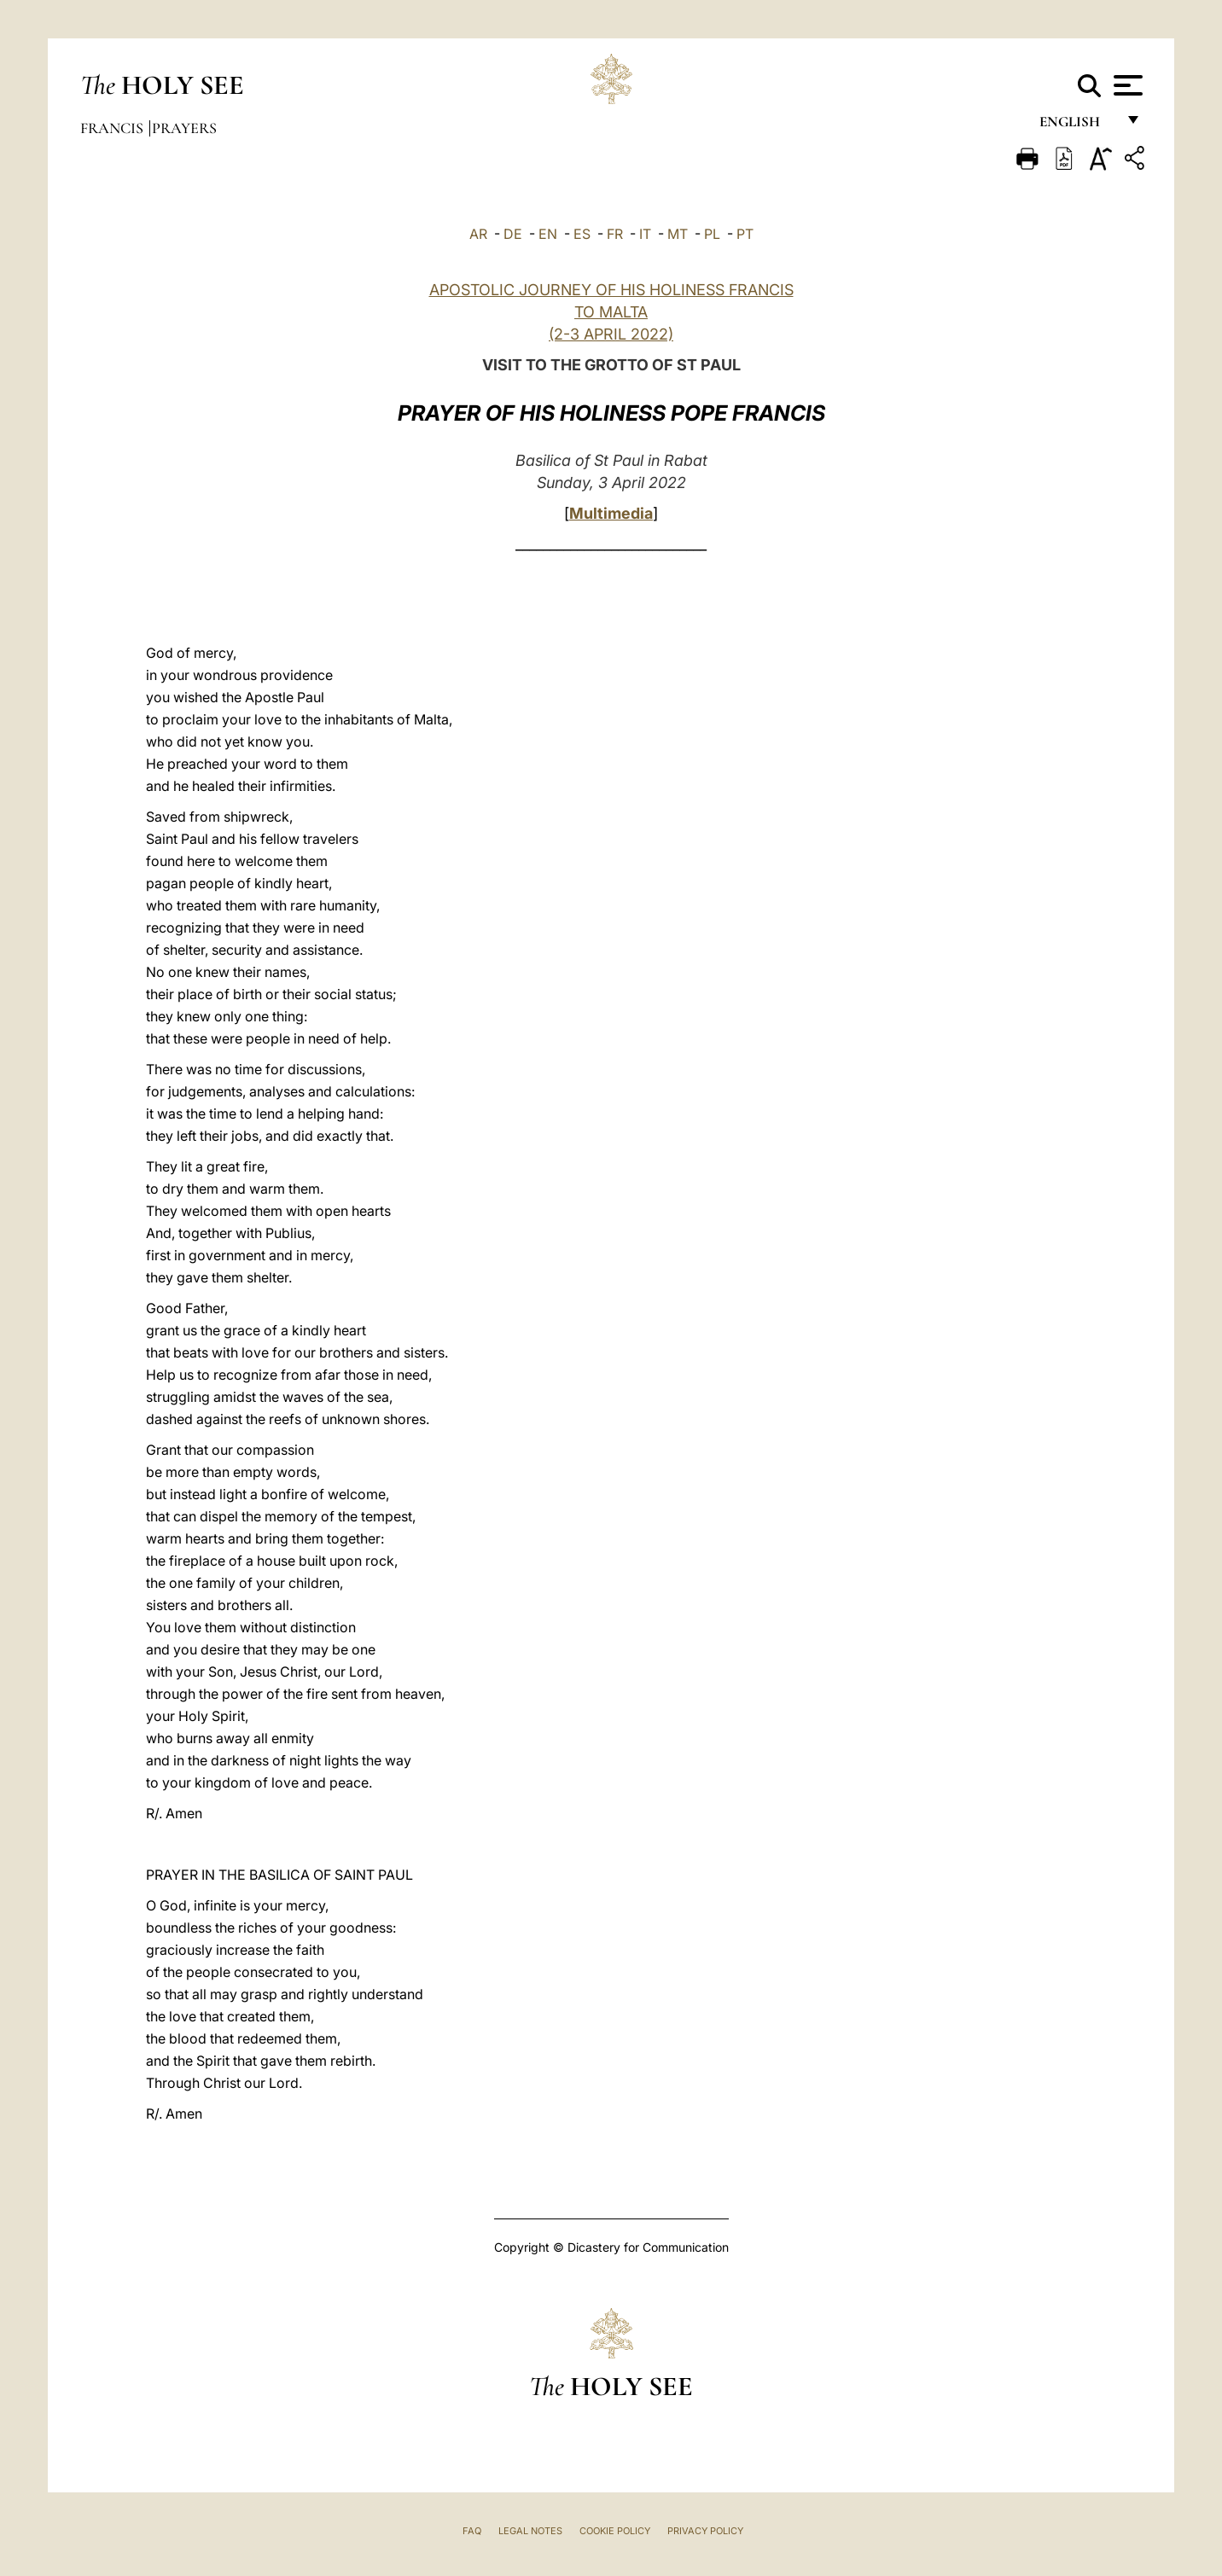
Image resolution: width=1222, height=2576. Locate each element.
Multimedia (611, 513)
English (1077, 126)
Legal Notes (530, 2531)
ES (582, 233)
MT (677, 233)
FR (615, 233)
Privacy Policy (705, 2531)
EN (547, 233)
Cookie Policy (614, 2531)
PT (745, 233)
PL (712, 233)
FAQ (472, 2531)
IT (645, 233)
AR (478, 233)
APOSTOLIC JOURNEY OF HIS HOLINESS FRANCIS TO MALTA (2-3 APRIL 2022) (611, 312)
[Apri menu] (1126, 85)
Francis (113, 128)
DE (512, 233)
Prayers (184, 128)
